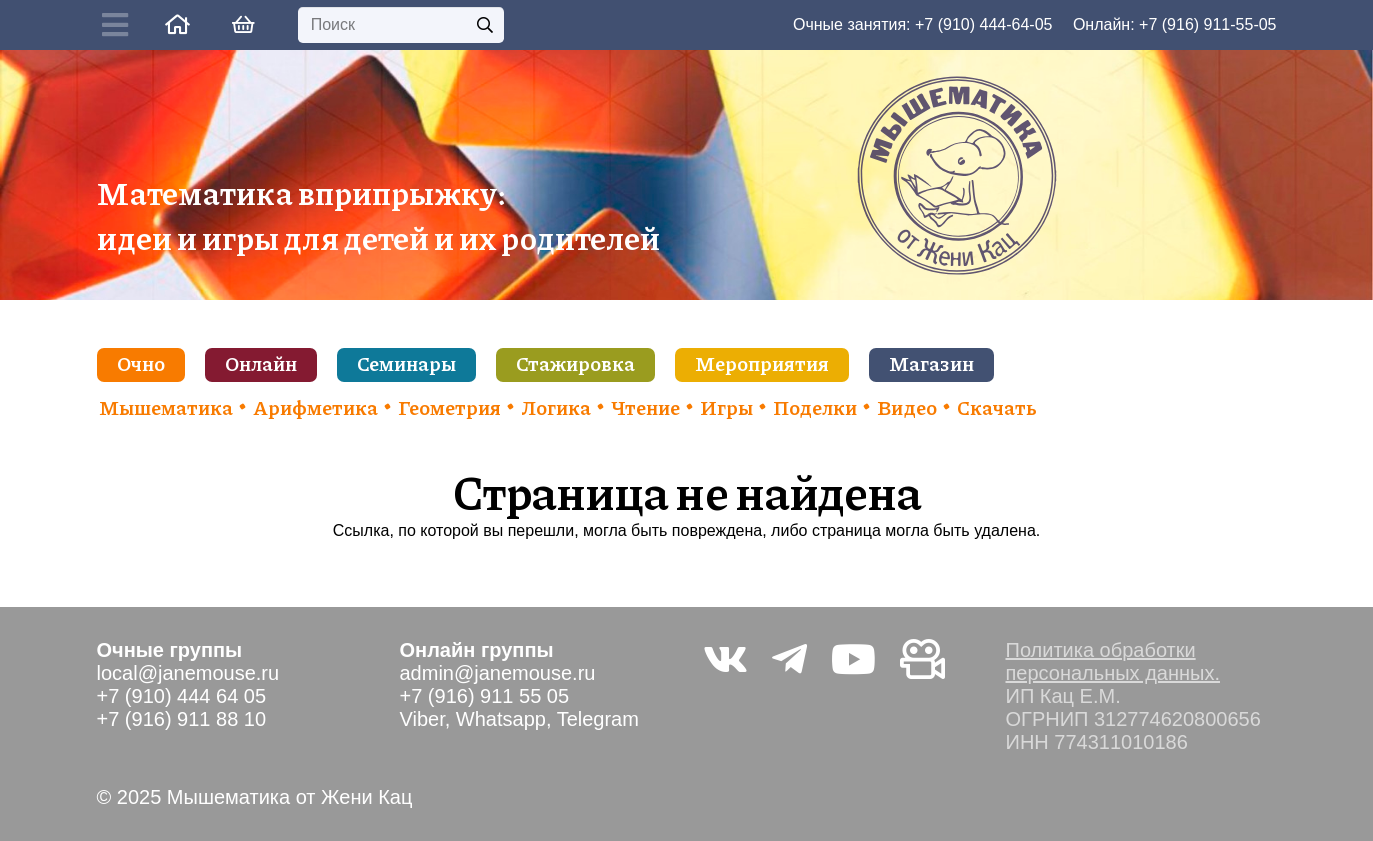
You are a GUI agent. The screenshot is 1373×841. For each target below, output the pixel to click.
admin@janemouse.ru (498, 673)
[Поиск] (401, 25)
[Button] (120, 25)
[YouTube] (853, 659)
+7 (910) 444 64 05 (182, 696)
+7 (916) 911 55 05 (485, 696)
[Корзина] (244, 25)
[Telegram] (789, 659)
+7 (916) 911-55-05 (1207, 24)
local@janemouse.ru (188, 673)
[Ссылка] (177, 24)
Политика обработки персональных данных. (1113, 661)
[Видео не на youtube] (922, 659)
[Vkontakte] (725, 659)
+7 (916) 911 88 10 (182, 719)
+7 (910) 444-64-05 (983, 24)
